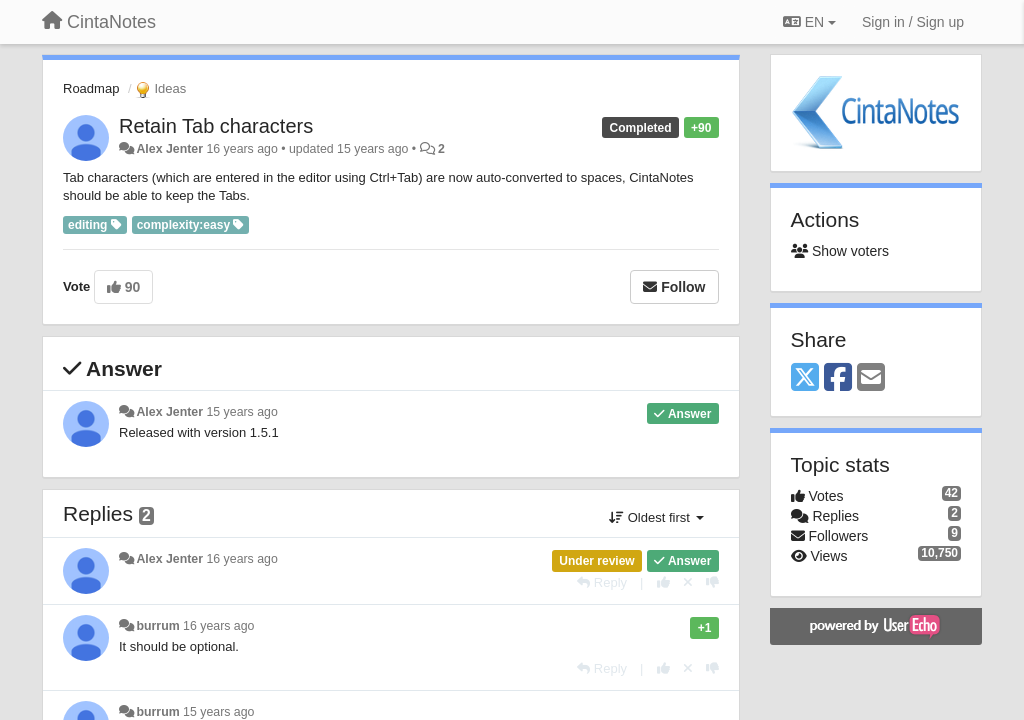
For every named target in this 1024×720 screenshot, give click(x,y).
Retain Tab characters (216, 126)
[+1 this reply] (663, 582)
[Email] (871, 378)
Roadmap (91, 88)
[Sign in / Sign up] (913, 22)
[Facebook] (838, 378)
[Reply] (602, 582)
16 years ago (241, 559)
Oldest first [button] (656, 517)
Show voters (840, 251)
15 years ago (241, 412)
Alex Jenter (169, 149)
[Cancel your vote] (688, 582)
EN (809, 22)
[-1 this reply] (712, 582)
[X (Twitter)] (805, 378)
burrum (157, 626)
